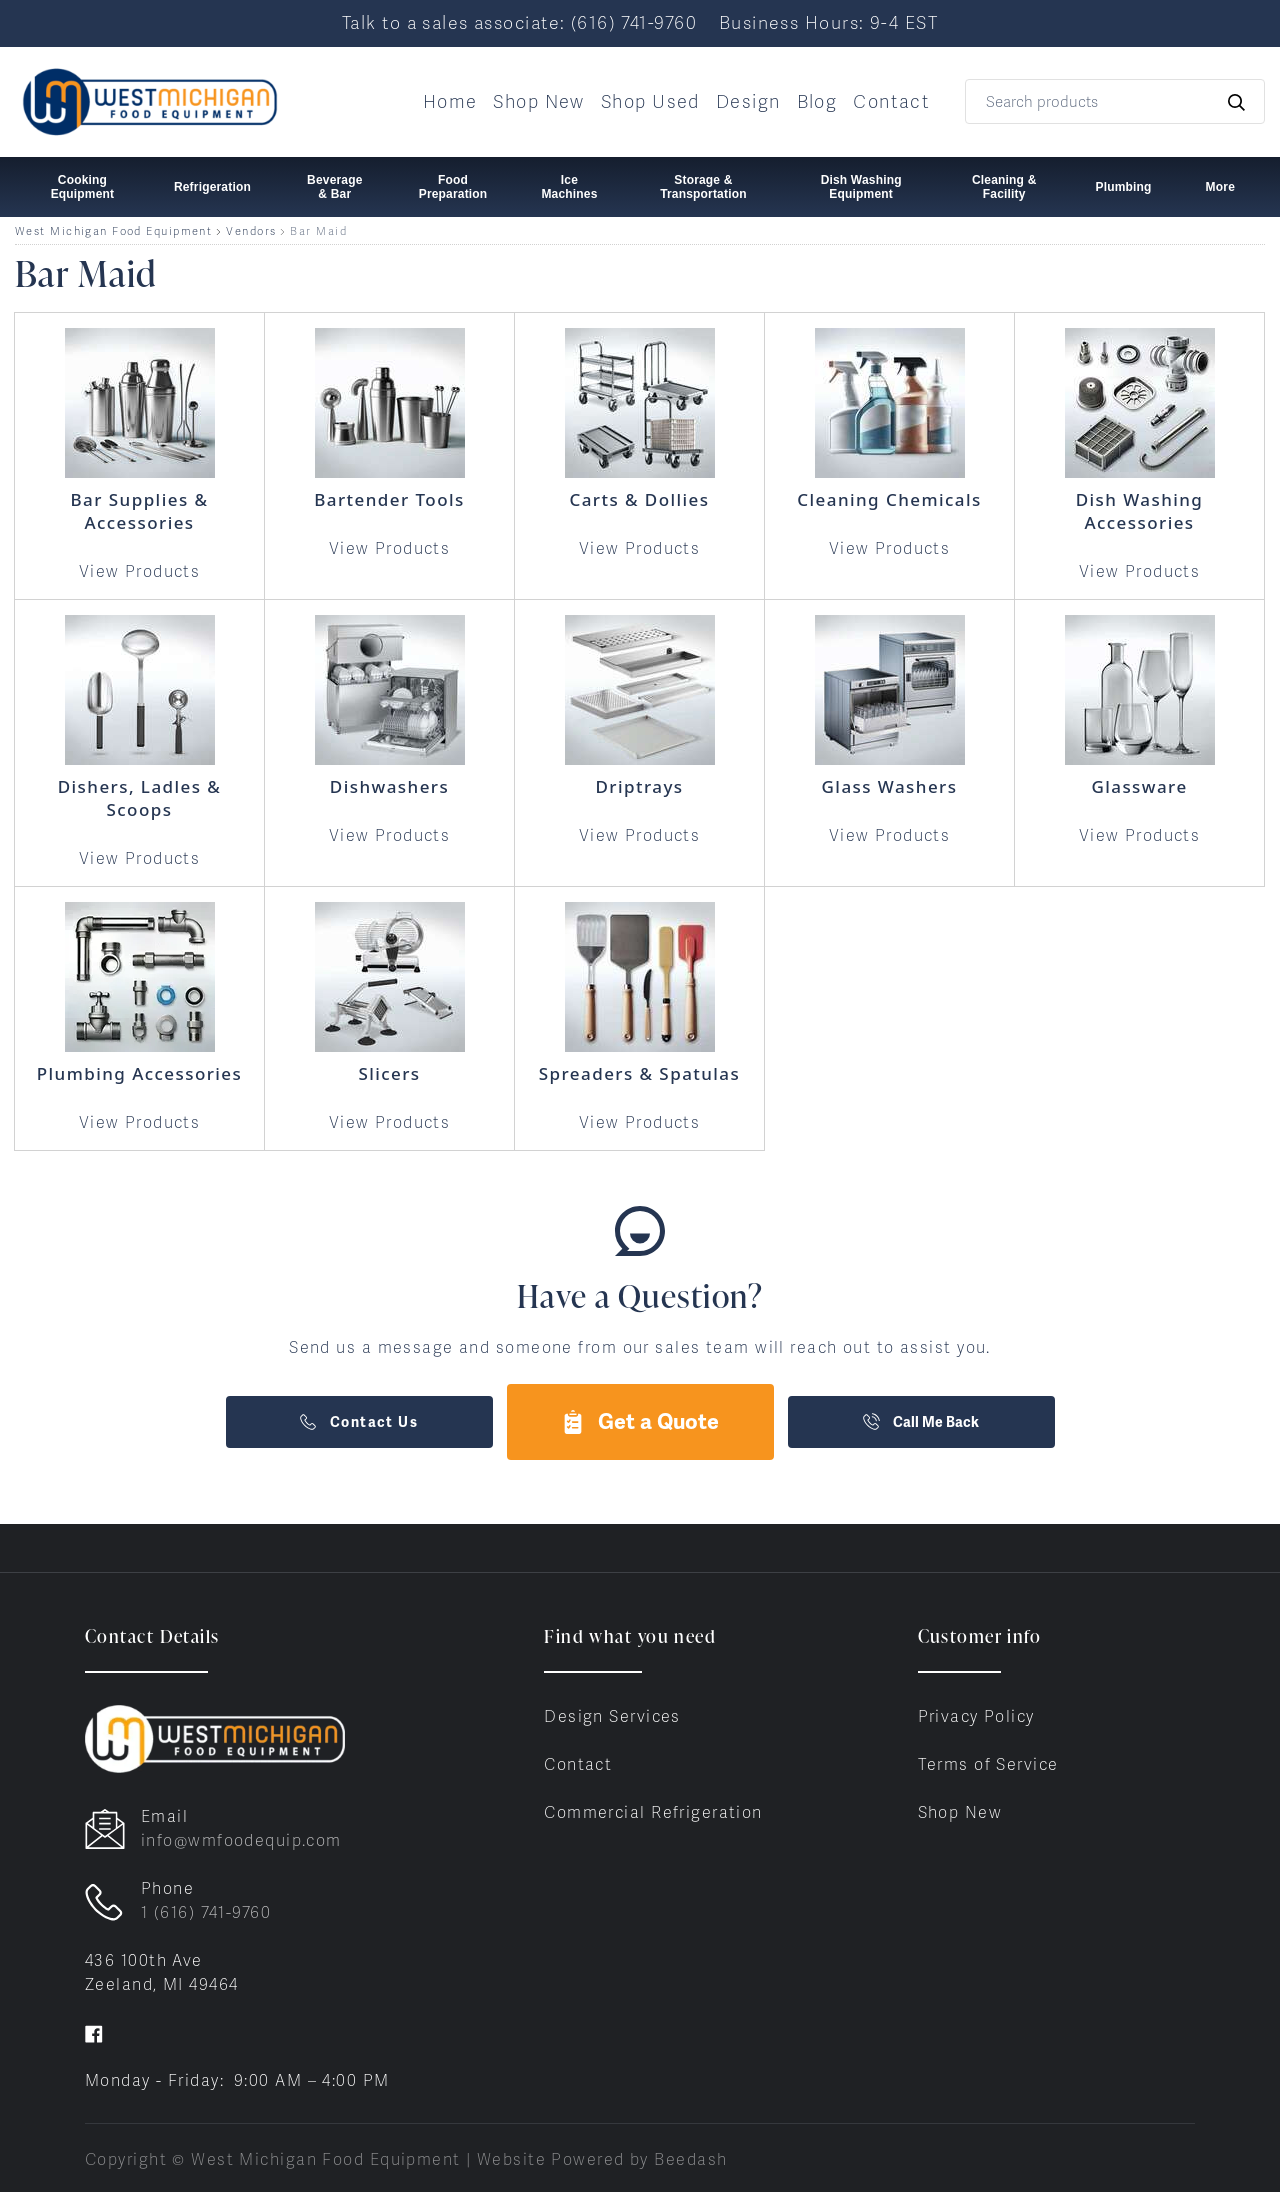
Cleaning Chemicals (889, 499)
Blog (817, 101)
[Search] (1115, 101)
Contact (891, 101)
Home (450, 101)
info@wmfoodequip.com (241, 1840)
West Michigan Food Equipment (113, 231)
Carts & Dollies (639, 499)
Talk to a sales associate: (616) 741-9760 (519, 22)
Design (748, 101)
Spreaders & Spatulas (640, 1073)
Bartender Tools (389, 499)
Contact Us (359, 1422)
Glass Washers (890, 786)
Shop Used (650, 101)
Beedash (690, 2159)
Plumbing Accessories (140, 1073)
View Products (140, 571)
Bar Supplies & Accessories (140, 511)
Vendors (251, 231)
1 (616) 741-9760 (206, 1912)
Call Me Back (921, 1422)
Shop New (539, 101)
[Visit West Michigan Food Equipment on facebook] (94, 2032)
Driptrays (639, 786)
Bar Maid (318, 231)
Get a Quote (640, 1421)
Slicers (389, 1073)
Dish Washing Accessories (1140, 511)
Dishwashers (389, 786)
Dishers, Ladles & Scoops (140, 798)
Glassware (1139, 786)
